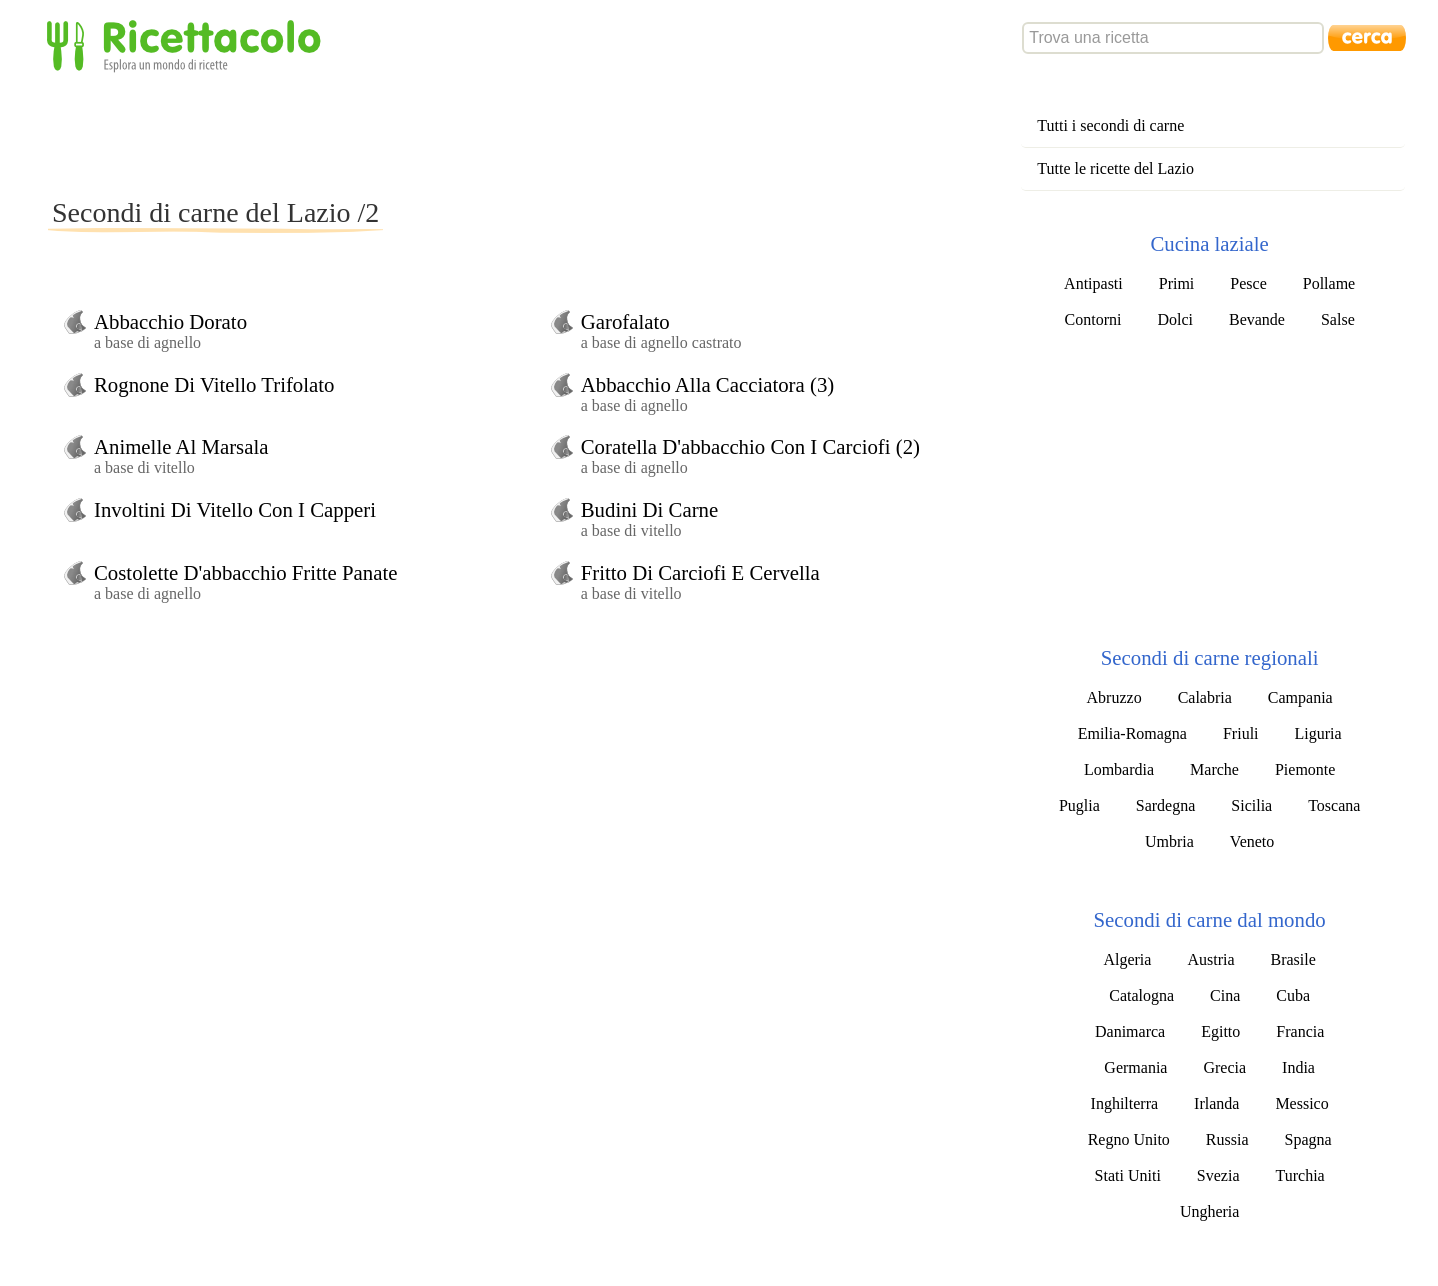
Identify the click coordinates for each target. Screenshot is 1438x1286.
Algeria (1127, 959)
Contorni (1093, 319)
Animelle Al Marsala (181, 446)
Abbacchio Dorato (170, 321)
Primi (1177, 283)
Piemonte (1305, 769)
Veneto (1252, 841)
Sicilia (1251, 805)
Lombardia (1119, 769)
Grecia (1224, 1067)
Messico (1301, 1103)
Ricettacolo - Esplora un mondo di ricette (188, 44)
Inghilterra (1125, 1103)
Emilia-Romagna (1132, 733)
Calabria (1205, 697)
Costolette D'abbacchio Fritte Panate (245, 572)
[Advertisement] (412, 134)
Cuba (1293, 995)
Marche (1214, 769)
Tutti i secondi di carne (1110, 125)
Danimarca (1130, 1031)
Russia (1227, 1139)
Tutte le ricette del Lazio (1115, 168)
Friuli (1241, 733)
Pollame (1329, 283)
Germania (1135, 1067)
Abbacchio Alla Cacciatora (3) (708, 384)
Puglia (1079, 805)
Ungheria (1210, 1211)
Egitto (1220, 1031)
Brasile (1293, 959)
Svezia (1218, 1175)
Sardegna (1166, 805)
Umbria (1169, 841)
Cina (1225, 995)
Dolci (1175, 319)
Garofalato (625, 321)
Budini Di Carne (649, 509)
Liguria (1318, 733)
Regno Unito (1129, 1139)
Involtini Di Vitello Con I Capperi (235, 509)
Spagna (1308, 1139)
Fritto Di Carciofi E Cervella (700, 572)
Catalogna (1141, 995)
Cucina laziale (1209, 243)
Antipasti (1093, 283)
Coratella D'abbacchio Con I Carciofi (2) (750, 446)
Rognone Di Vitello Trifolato (214, 384)
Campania (1300, 697)
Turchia (1299, 1175)
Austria (1210, 959)
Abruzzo (1114, 697)
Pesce (1248, 283)
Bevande (1257, 319)
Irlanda (1216, 1103)
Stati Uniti (1128, 1175)
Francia (1300, 1031)
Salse (1338, 319)
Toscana (1334, 805)
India (1298, 1067)
